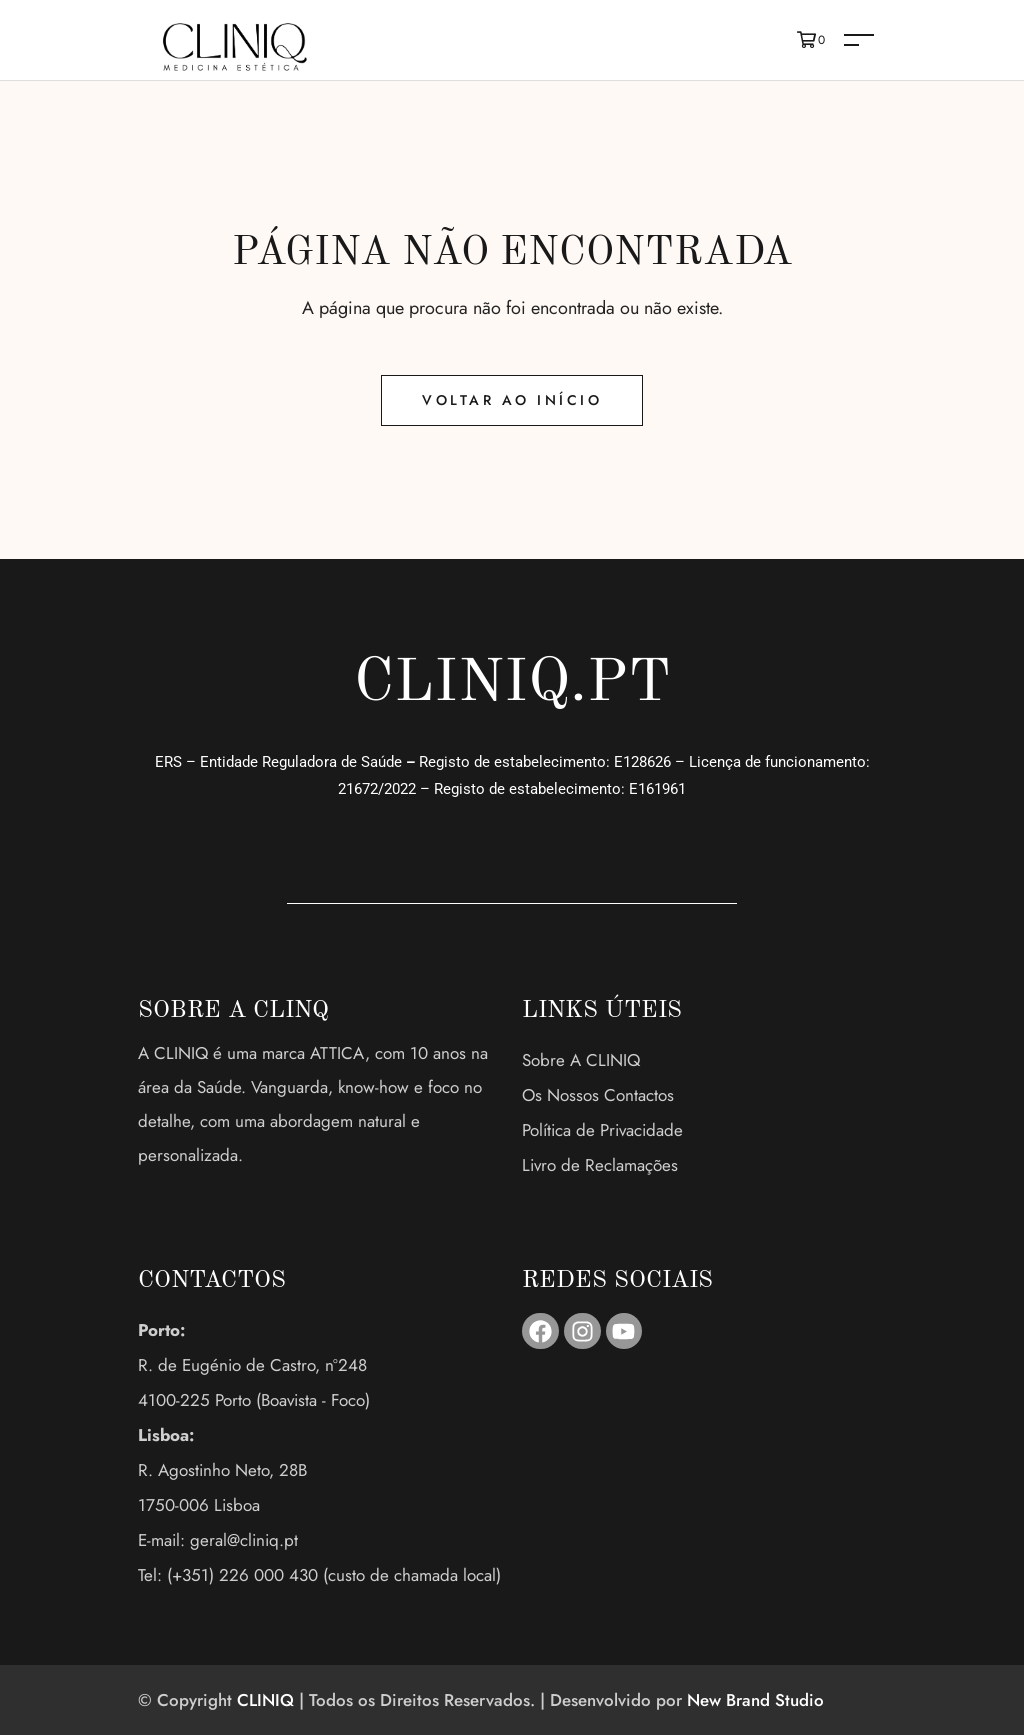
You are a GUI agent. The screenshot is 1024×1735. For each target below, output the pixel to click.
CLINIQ (265, 1700)
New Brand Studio (755, 1700)
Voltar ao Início (512, 400)
